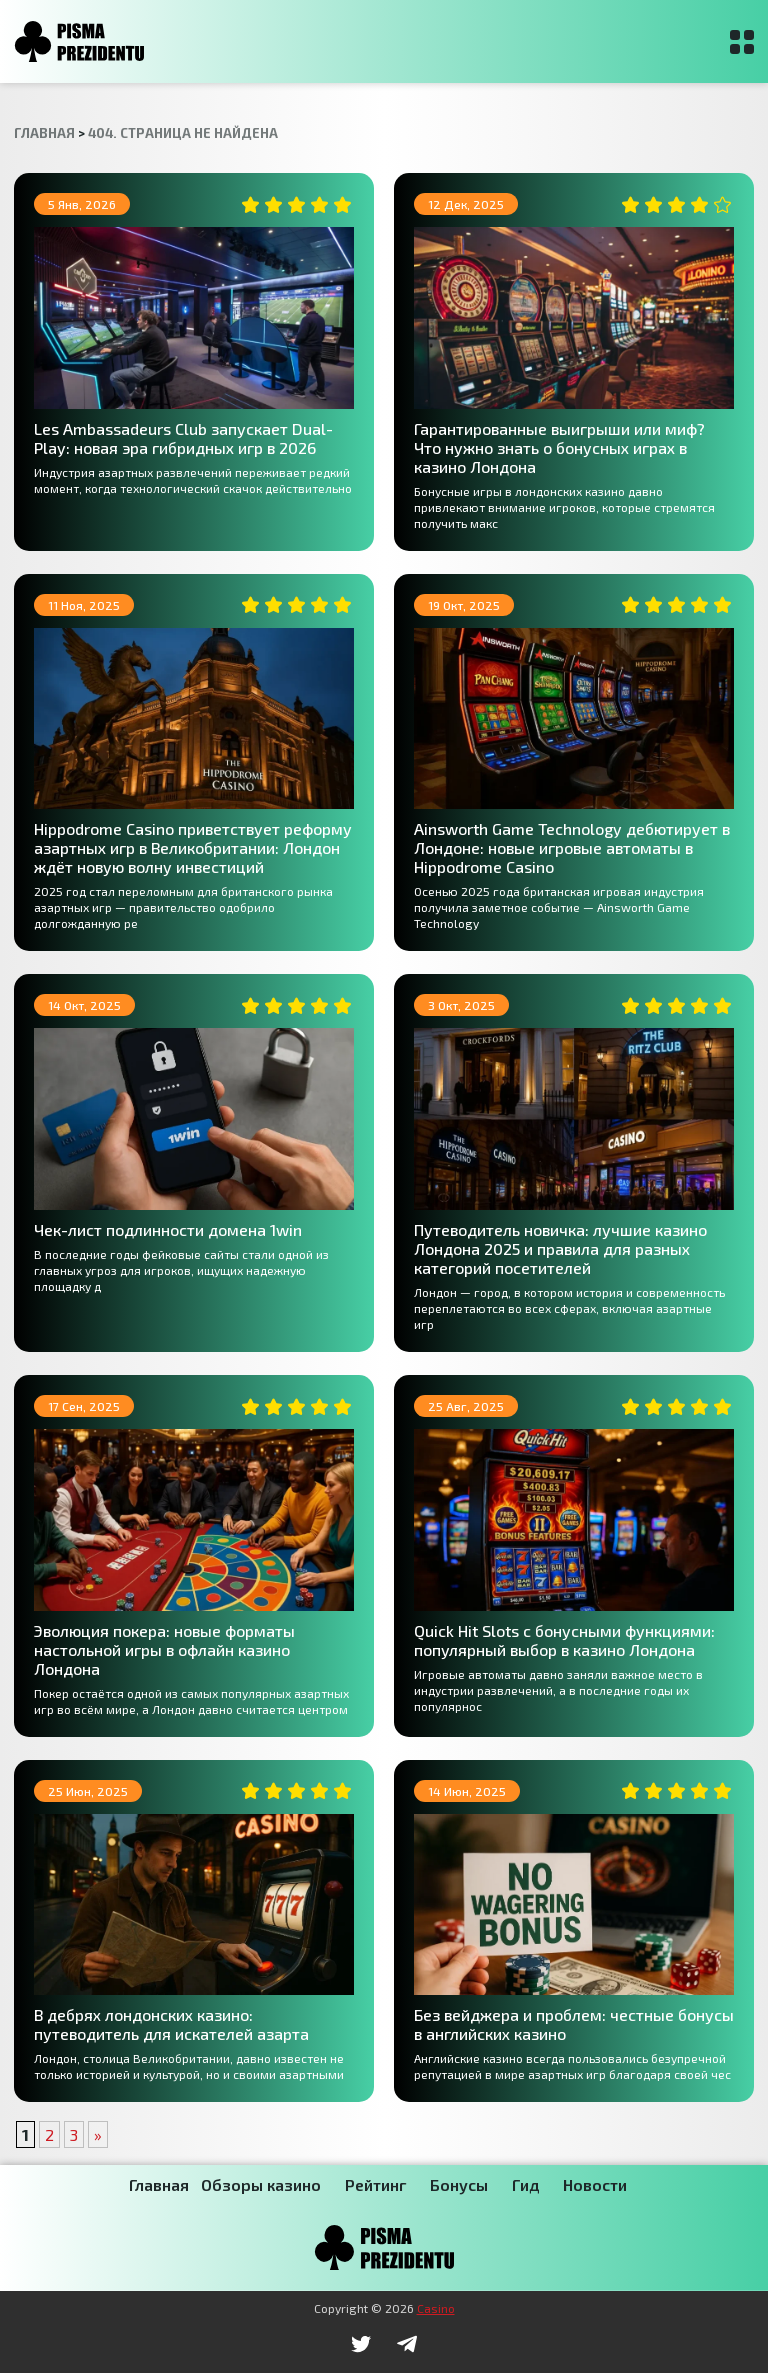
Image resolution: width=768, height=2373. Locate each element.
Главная (159, 2184)
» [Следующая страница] (98, 2134)
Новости (595, 2184)
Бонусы (459, 2184)
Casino (436, 2308)
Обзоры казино (261, 2184)
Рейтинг (375, 2184)
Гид (525, 2184)
